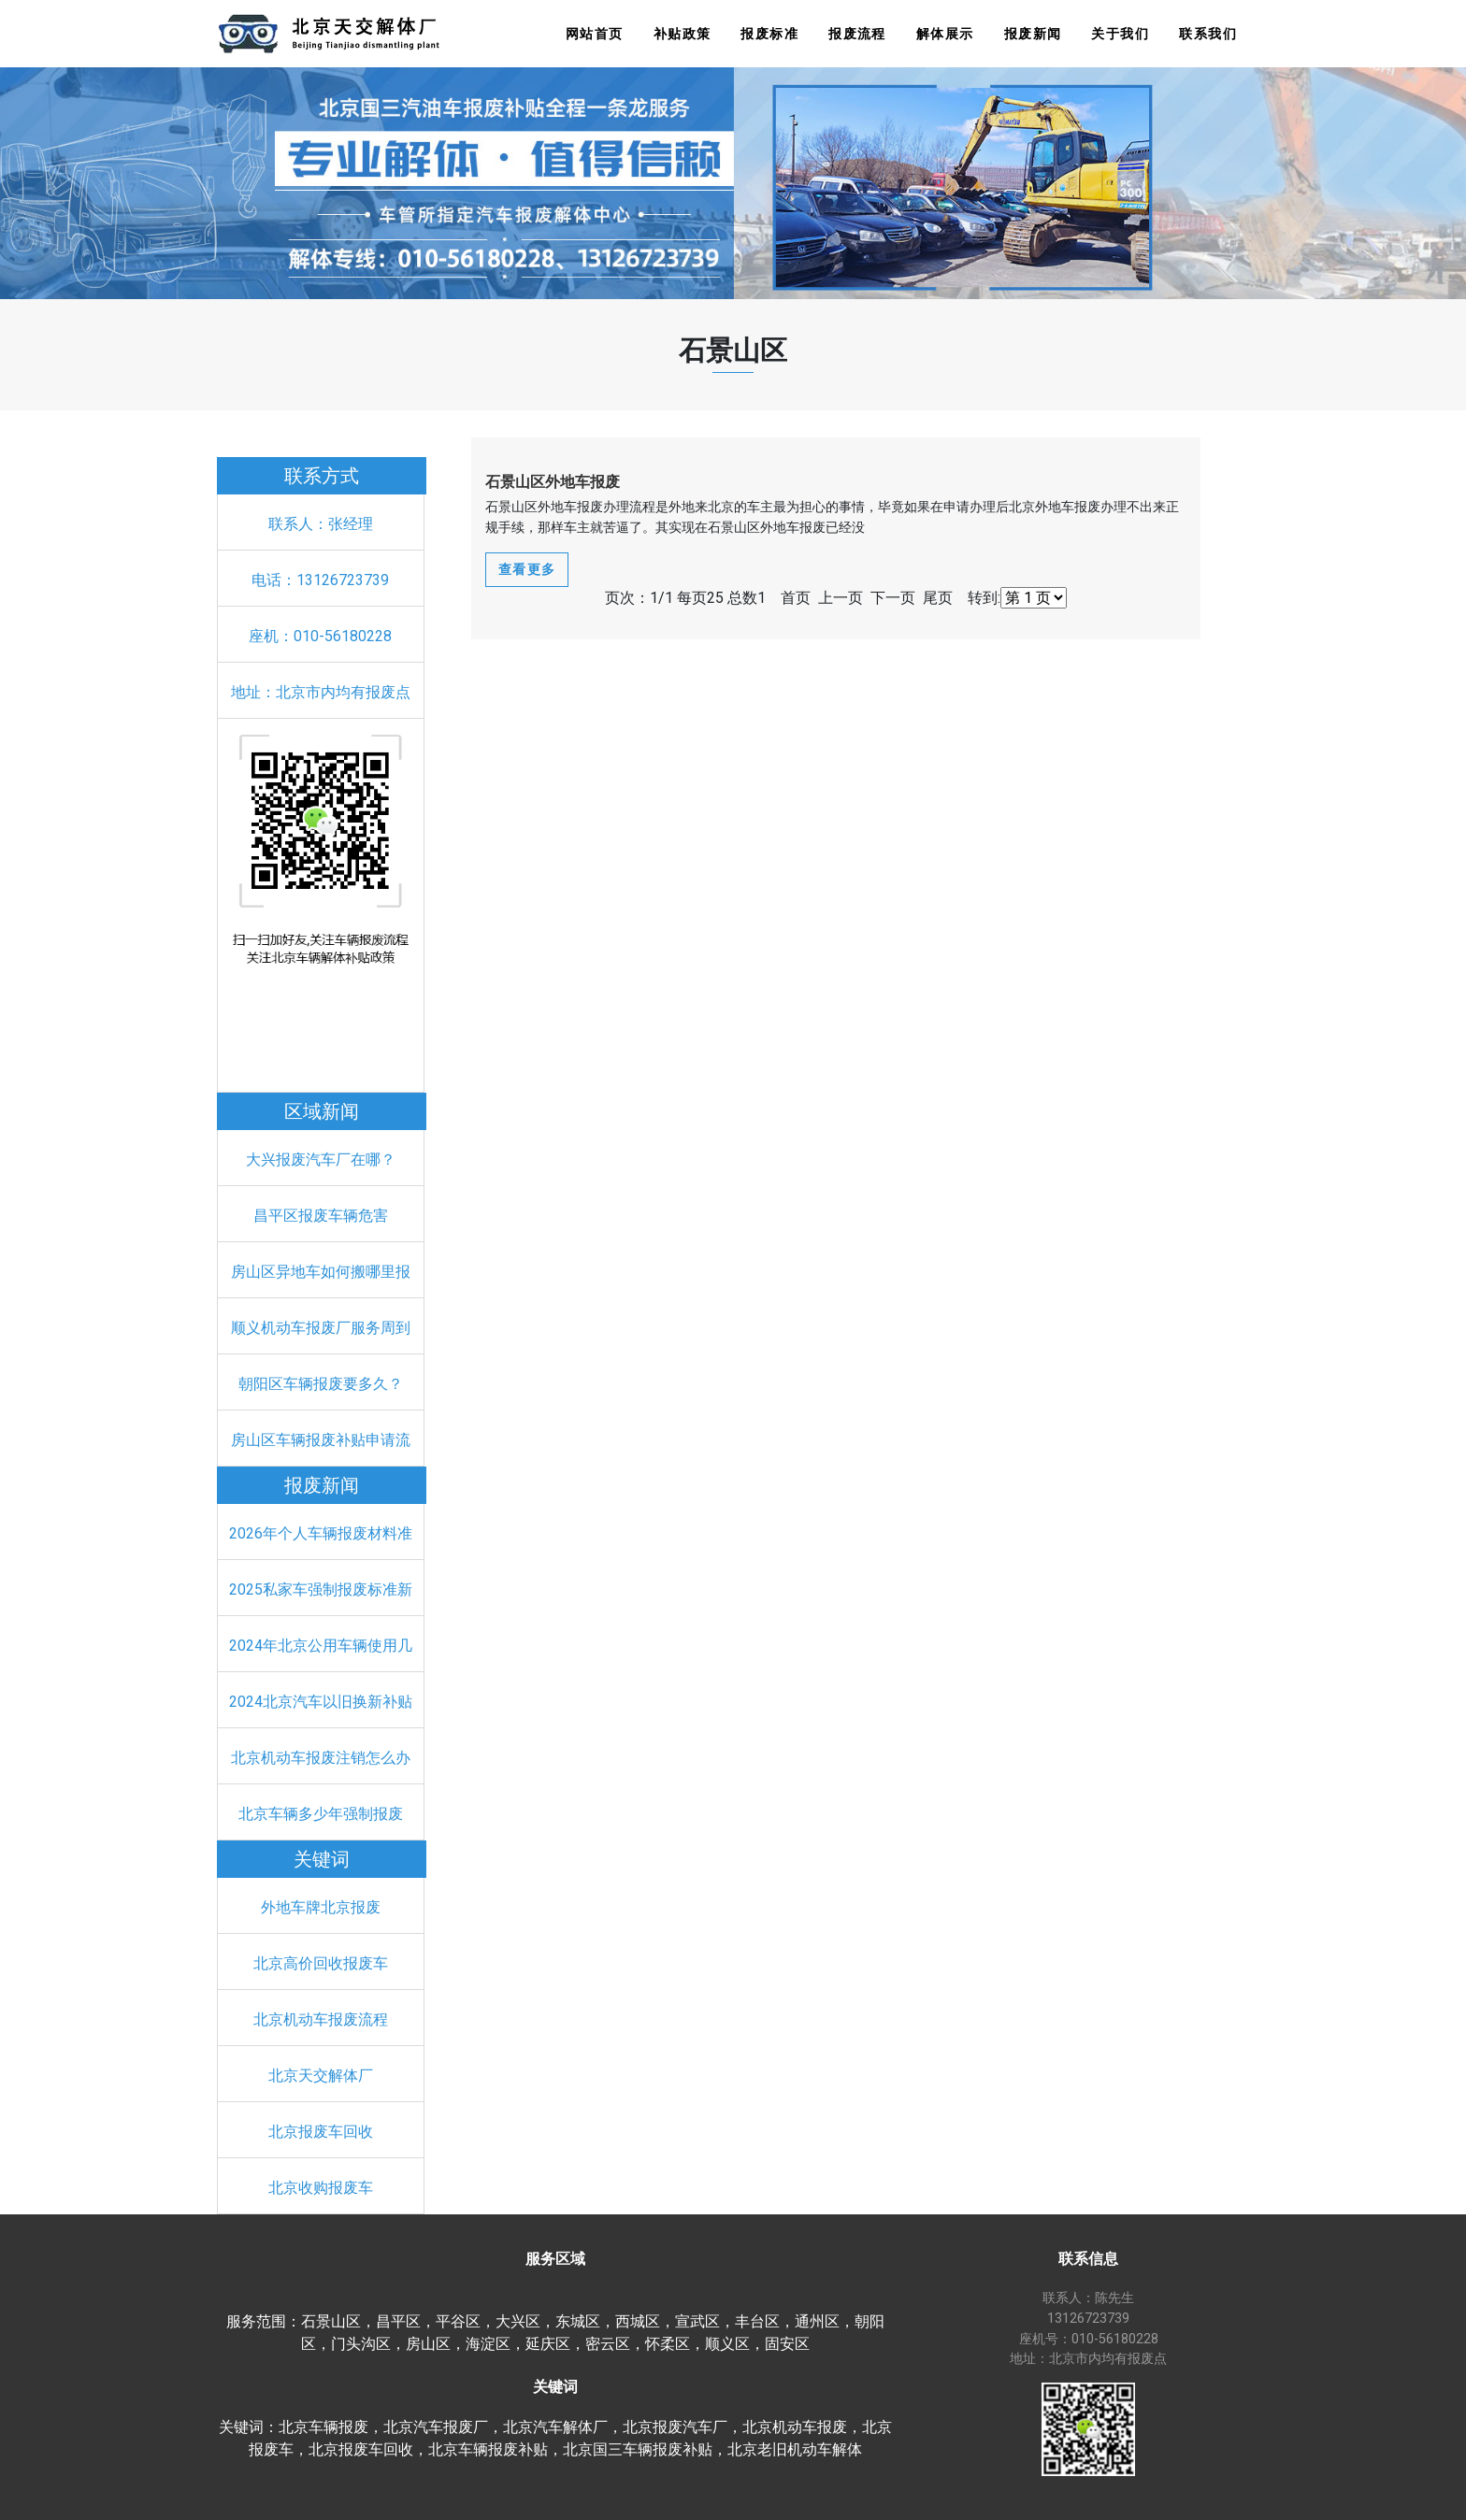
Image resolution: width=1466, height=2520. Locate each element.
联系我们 (1208, 34)
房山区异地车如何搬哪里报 (320, 1272)
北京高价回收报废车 (320, 1963)
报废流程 (857, 34)
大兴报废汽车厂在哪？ (320, 1159)
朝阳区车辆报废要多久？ (320, 1384)
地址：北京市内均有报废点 (320, 692)
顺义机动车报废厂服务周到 (320, 1328)
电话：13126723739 (320, 580)
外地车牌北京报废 (321, 1907)
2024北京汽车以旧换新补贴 (320, 1702)
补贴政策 (682, 34)
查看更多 (527, 569)
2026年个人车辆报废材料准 (320, 1533)
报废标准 (769, 34)
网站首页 (595, 34)
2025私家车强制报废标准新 (320, 1589)
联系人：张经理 (320, 524)
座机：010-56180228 (320, 636)
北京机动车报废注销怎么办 (320, 1758)
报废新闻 (1033, 34)
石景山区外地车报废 (552, 482)
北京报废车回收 (320, 2132)
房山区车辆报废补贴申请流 (320, 1440)
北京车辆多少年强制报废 (320, 1814)
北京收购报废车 (320, 2188)
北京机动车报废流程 (320, 2019)
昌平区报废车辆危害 (320, 1215)
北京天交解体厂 (320, 2075)
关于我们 (1120, 34)
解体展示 (945, 34)
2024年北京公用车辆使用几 (320, 1645)
